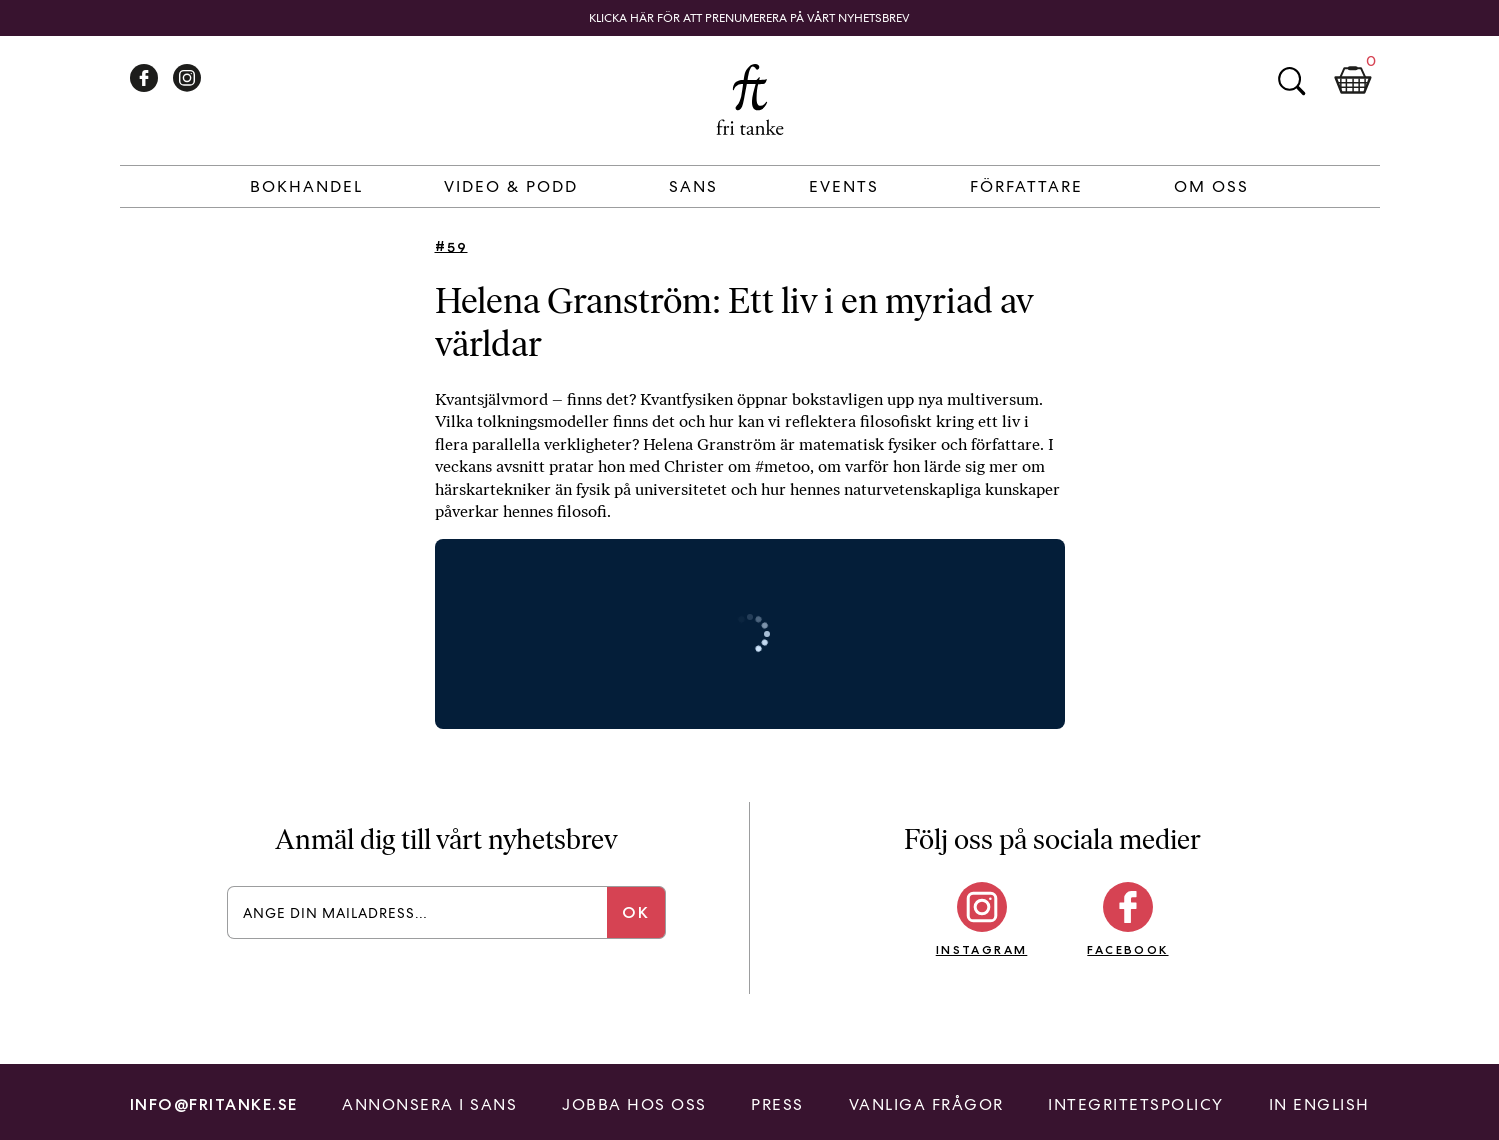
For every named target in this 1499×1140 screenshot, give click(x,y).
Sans (693, 186)
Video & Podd (511, 186)
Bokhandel (306, 186)
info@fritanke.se (214, 1104)
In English (1319, 1104)
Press (777, 1104)
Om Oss (1211, 186)
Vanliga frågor (926, 1104)
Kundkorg (1353, 81)
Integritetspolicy (1136, 1104)
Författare (1026, 186)
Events (844, 186)
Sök (1291, 81)
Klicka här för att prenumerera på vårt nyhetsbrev (749, 18)
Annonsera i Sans (429, 1104)
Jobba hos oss (634, 1104)
